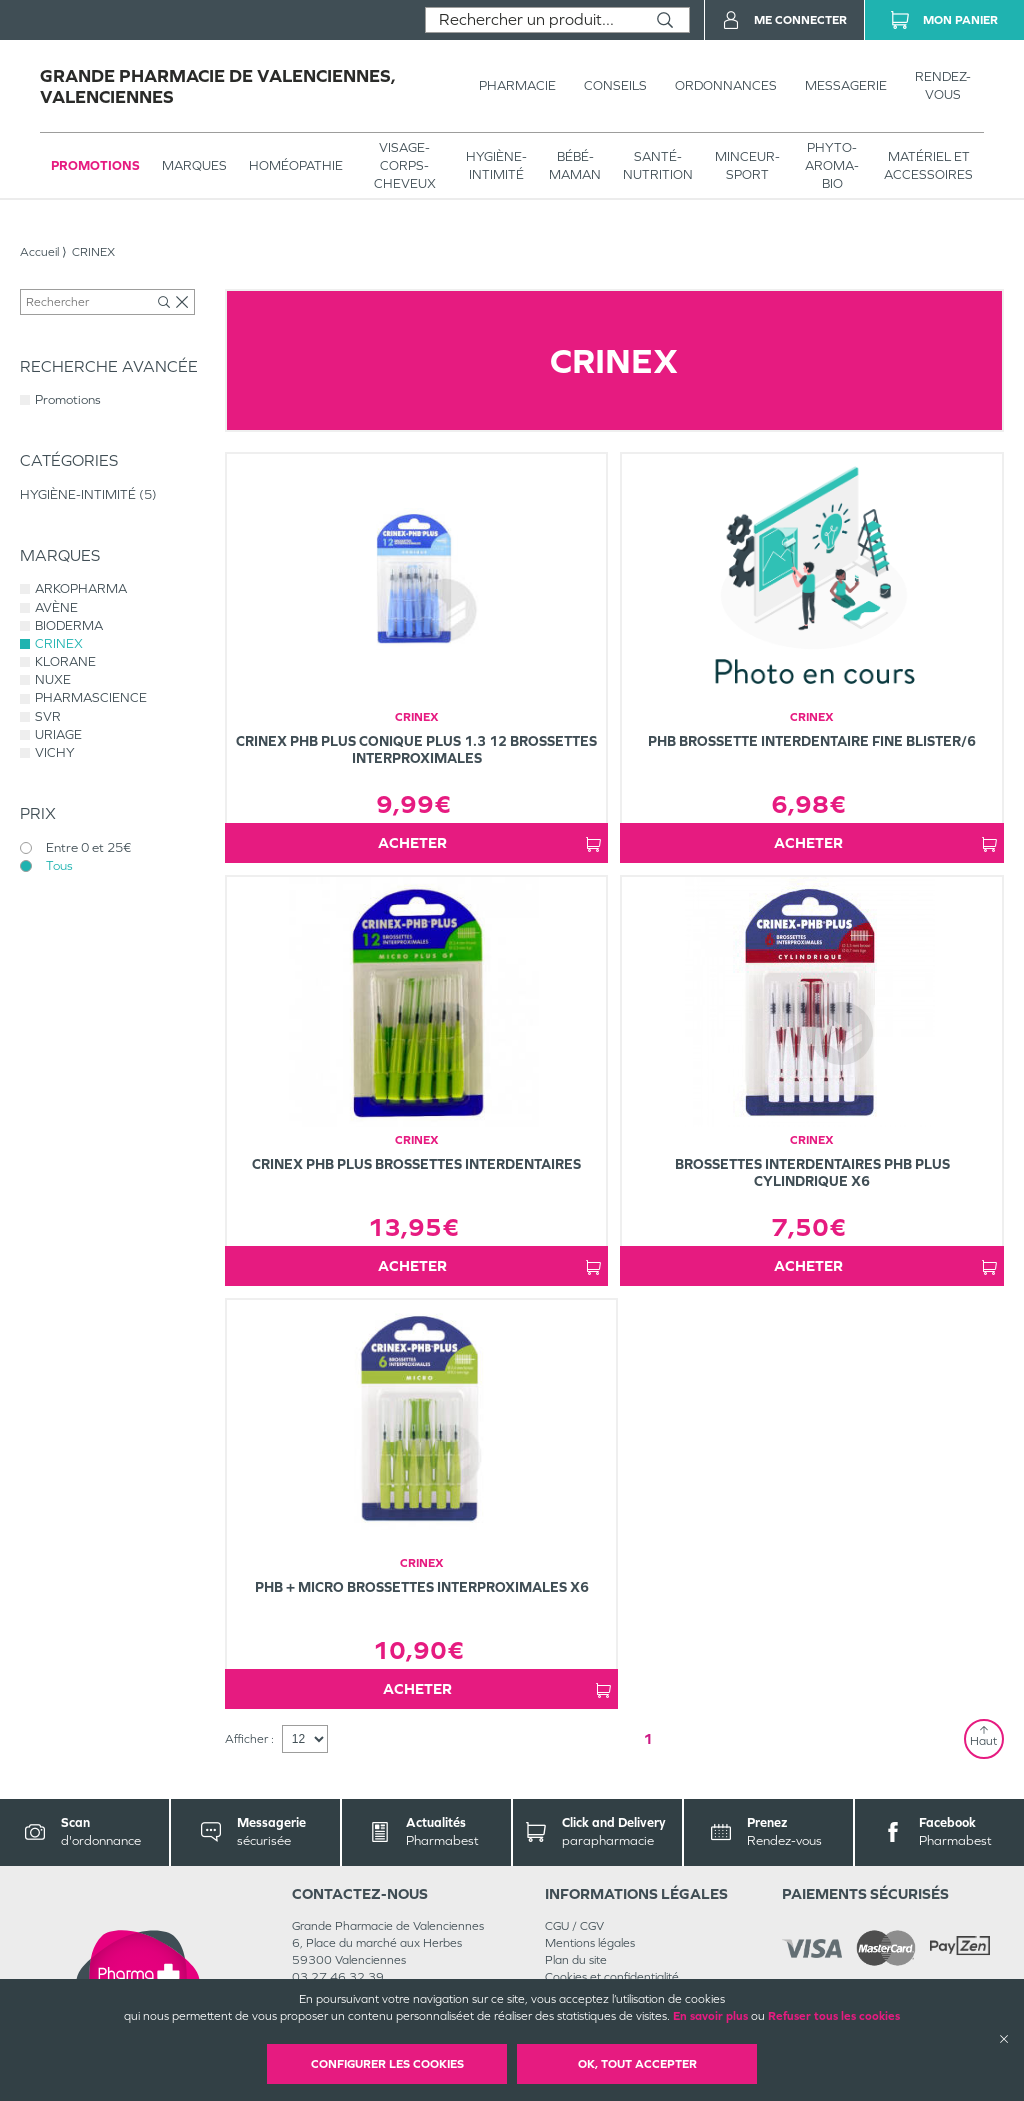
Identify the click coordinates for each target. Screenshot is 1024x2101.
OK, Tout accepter (637, 2064)
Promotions (95, 165)
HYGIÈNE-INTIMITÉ (496, 165)
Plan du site (576, 1960)
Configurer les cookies (387, 2064)
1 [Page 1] (648, 1738)
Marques (194, 165)
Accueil (39, 252)
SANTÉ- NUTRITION (658, 165)
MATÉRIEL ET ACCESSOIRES (928, 165)
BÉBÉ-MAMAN (575, 165)
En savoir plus (710, 2016)
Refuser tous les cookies (834, 2016)
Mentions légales (590, 1943)
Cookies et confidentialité (612, 1977)
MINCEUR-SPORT (747, 165)
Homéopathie (296, 165)
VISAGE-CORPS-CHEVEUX (405, 165)
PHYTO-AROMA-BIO (832, 165)
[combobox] (533, 20)
